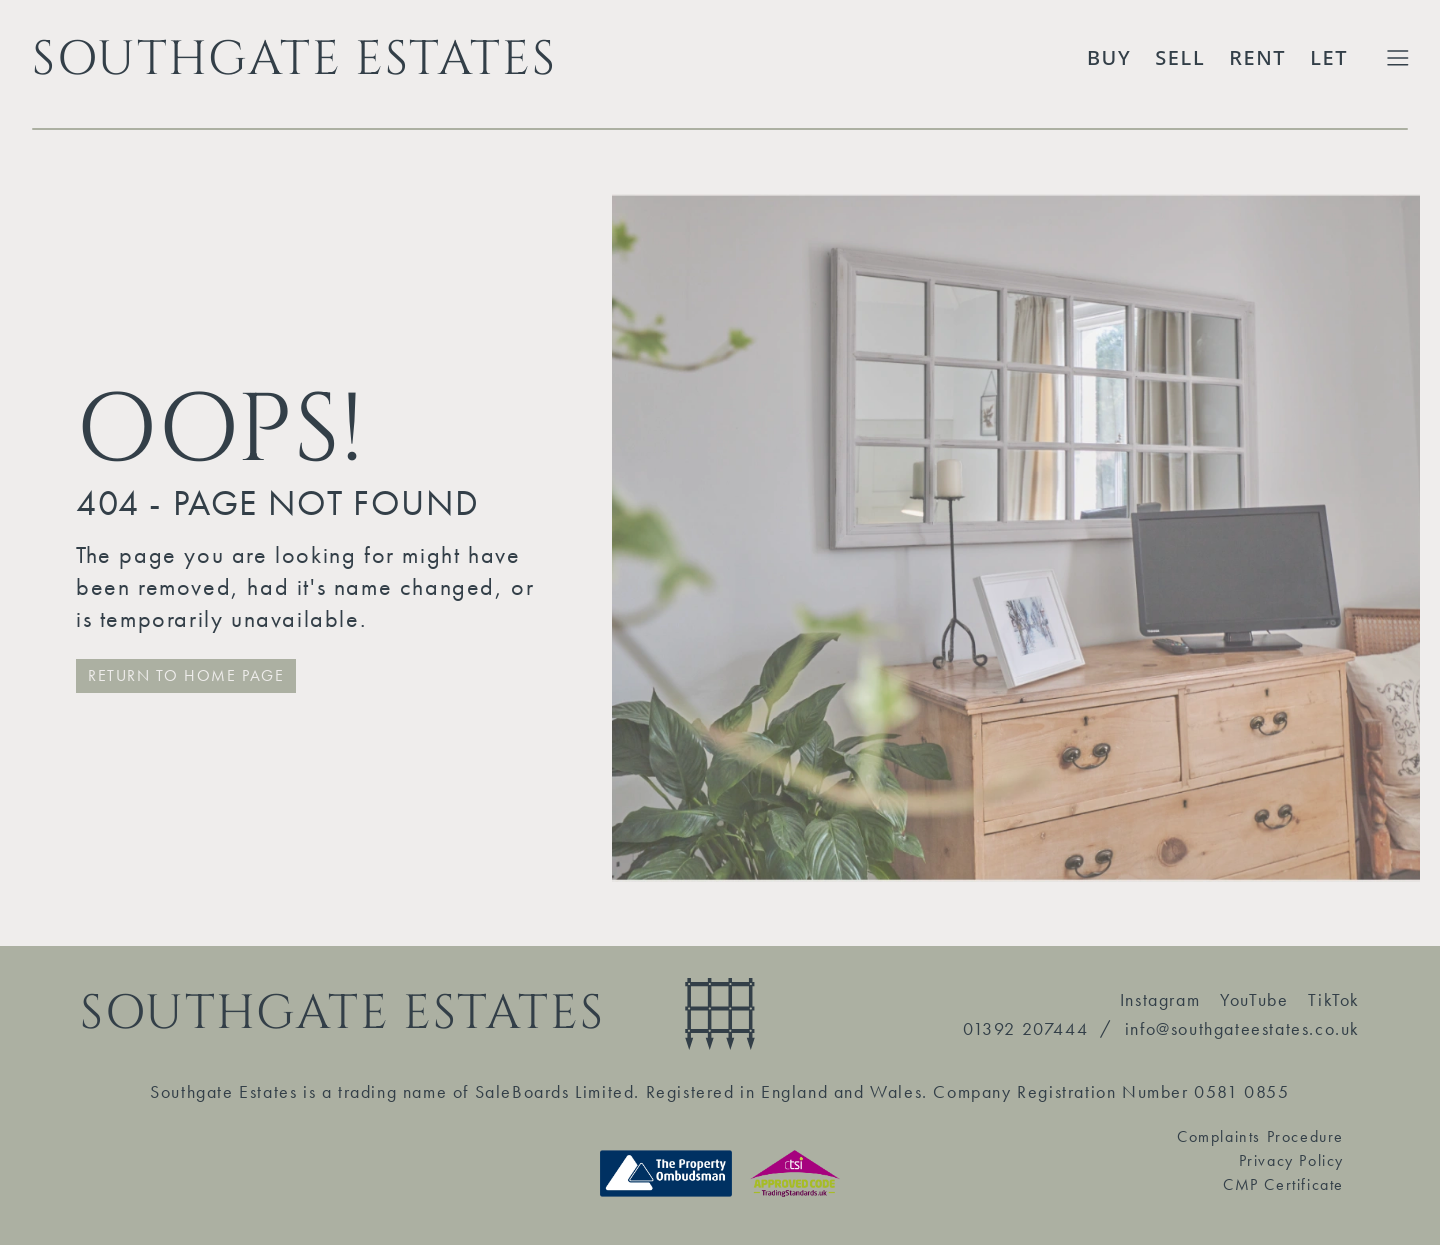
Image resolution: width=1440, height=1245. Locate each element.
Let (1329, 57)
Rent (1257, 57)
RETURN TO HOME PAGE (186, 675)
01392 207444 (1025, 1028)
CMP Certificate (1283, 1184)
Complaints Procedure (1260, 1136)
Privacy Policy (1291, 1160)
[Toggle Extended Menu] (1398, 58)
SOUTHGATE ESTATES (294, 58)
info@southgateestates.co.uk (1242, 1028)
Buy (1109, 57)
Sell (1180, 57)
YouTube (1254, 999)
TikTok (1334, 999)
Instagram (1160, 999)
